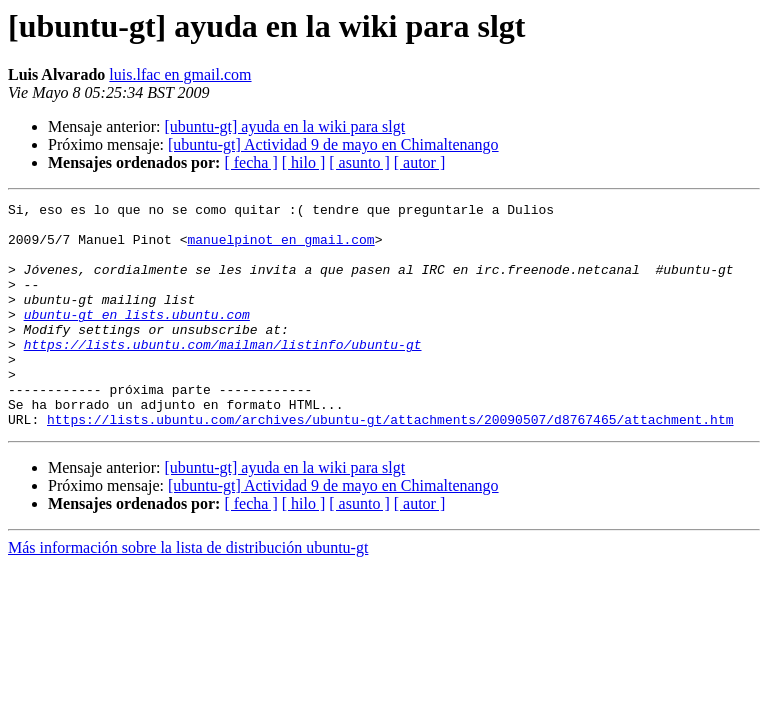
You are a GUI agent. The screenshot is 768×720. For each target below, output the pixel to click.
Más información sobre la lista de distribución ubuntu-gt (188, 592)
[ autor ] (420, 162)
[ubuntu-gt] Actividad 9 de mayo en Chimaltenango (333, 144)
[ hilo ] (304, 162)
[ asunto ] (359, 162)
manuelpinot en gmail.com (280, 248)
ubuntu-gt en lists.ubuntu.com (137, 338)
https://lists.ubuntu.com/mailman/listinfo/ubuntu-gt (223, 374)
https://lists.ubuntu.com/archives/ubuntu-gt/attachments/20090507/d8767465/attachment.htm (390, 464)
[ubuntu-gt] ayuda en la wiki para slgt (284, 126)
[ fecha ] (250, 162)
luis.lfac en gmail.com (180, 74)
